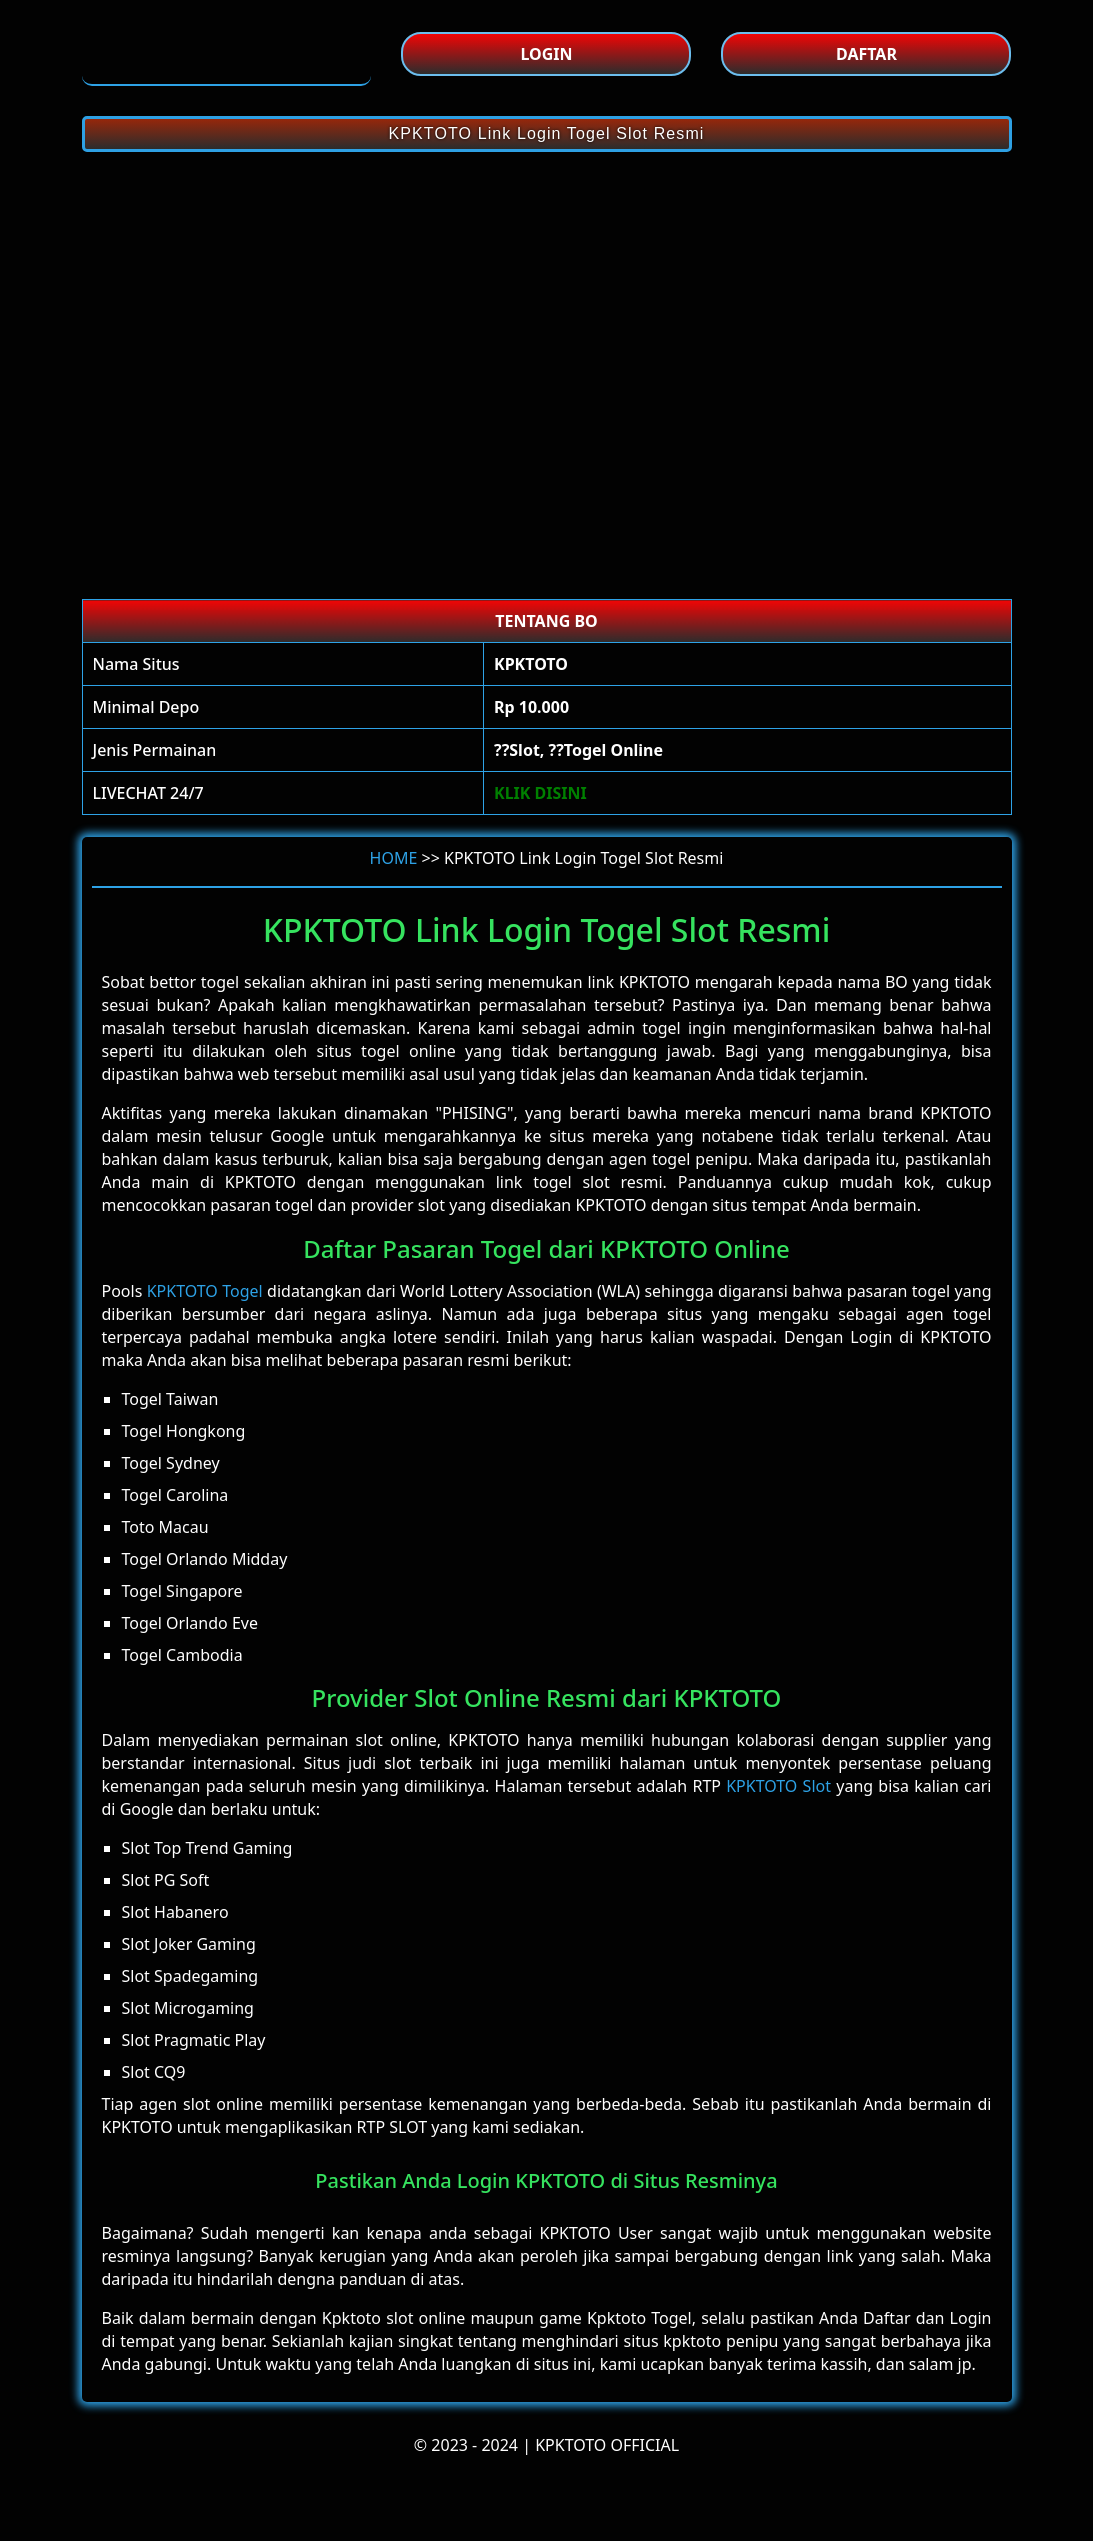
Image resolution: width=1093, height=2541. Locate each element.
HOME (394, 858)
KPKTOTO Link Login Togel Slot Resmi (547, 133)
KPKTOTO (654, 982)
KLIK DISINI (540, 793)
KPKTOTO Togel (205, 1291)
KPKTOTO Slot (778, 1786)
